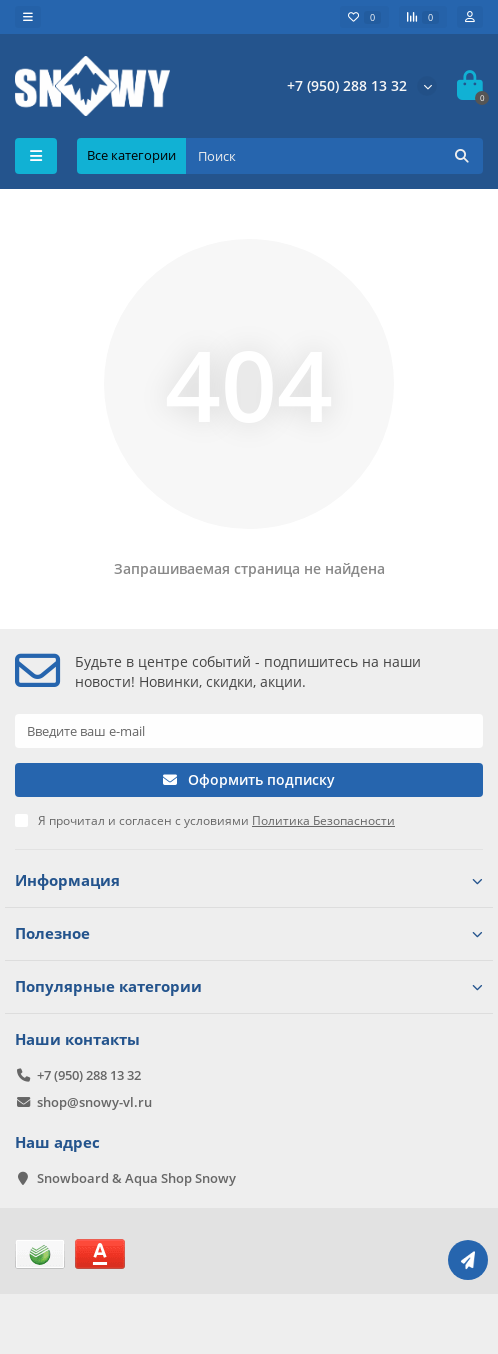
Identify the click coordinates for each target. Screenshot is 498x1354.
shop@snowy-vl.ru (94, 1102)
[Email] (249, 731)
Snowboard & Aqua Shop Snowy (136, 1178)
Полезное (249, 933)
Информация (249, 880)
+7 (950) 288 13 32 (347, 85)
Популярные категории (249, 986)
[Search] (334, 156)
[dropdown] (28, 17)
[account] (470, 17)
